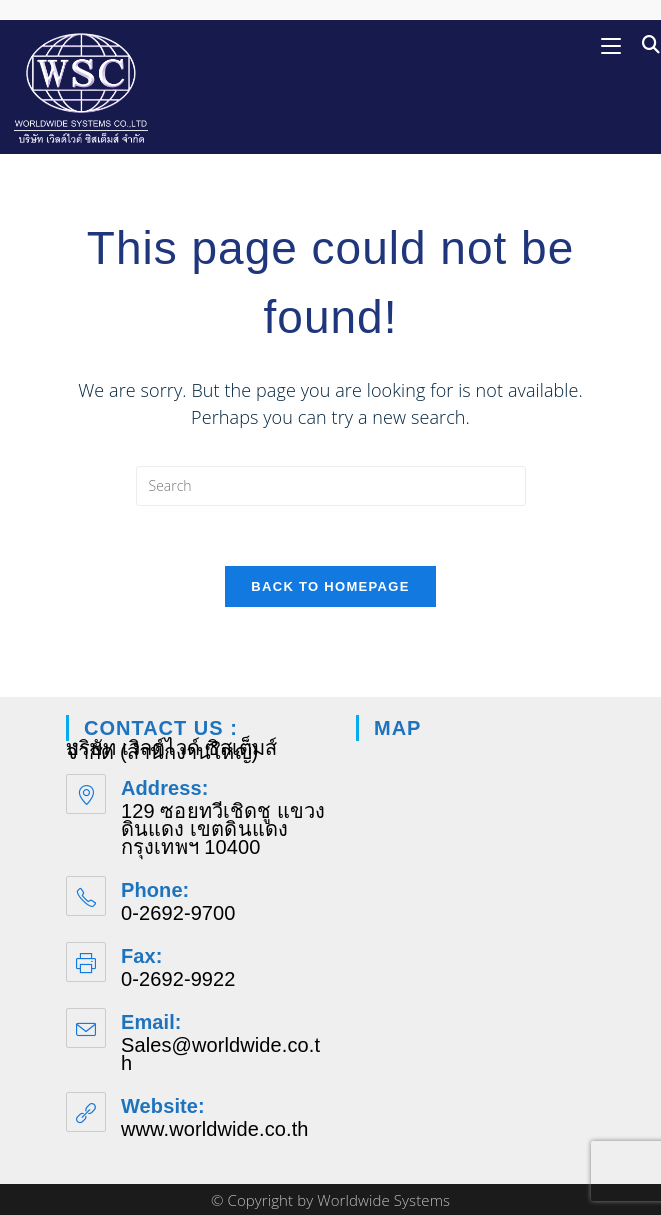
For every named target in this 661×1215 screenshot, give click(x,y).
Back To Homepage (330, 586)
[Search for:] (644, 45)
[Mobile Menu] (614, 45)
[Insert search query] (331, 486)
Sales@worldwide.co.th (220, 1054)
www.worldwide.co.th (215, 1129)
